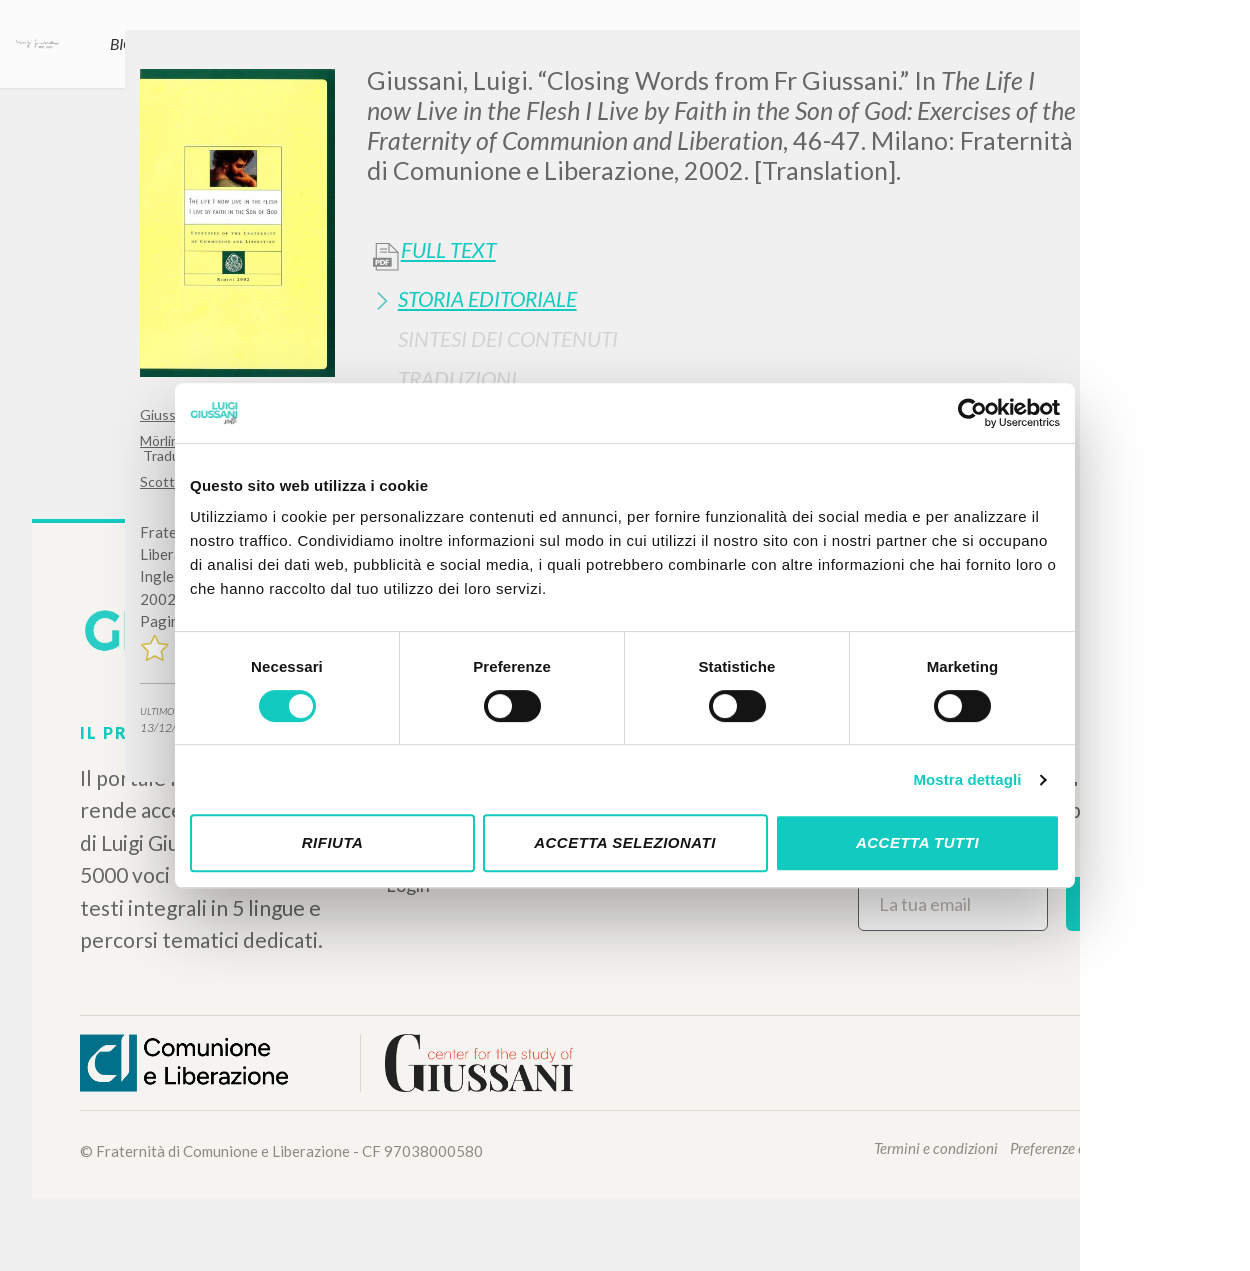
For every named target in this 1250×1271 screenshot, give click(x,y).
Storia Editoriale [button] (487, 298)
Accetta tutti (917, 842)
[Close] (1095, 60)
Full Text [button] (448, 250)
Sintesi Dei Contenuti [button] (508, 338)
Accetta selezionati (625, 842)
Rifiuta (333, 842)
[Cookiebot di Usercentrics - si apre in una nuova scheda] (972, 413)
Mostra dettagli (967, 779)
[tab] (738, 298)
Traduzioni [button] (457, 378)
